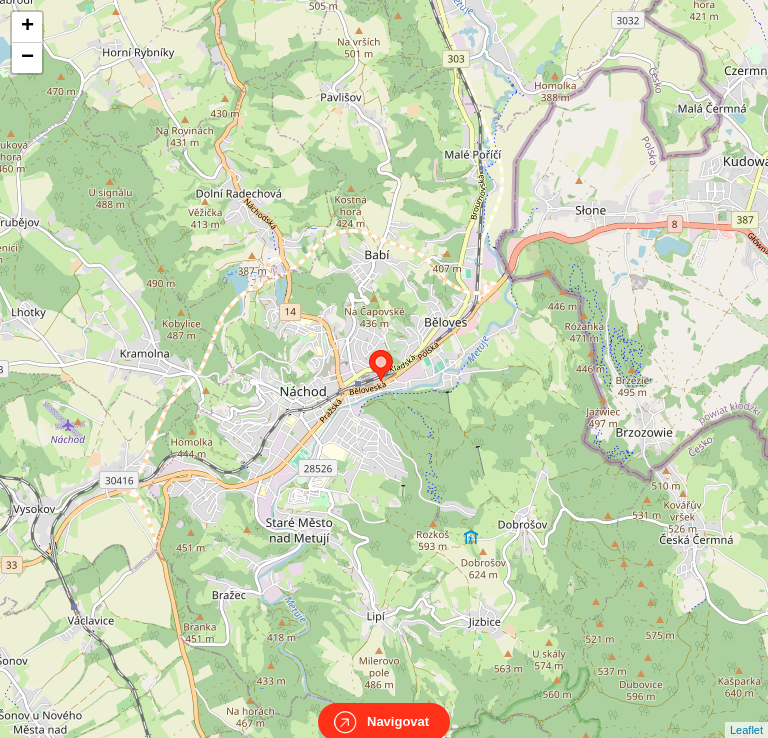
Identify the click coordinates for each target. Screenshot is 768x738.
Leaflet (746, 712)
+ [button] (27, 27)
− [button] (27, 58)
